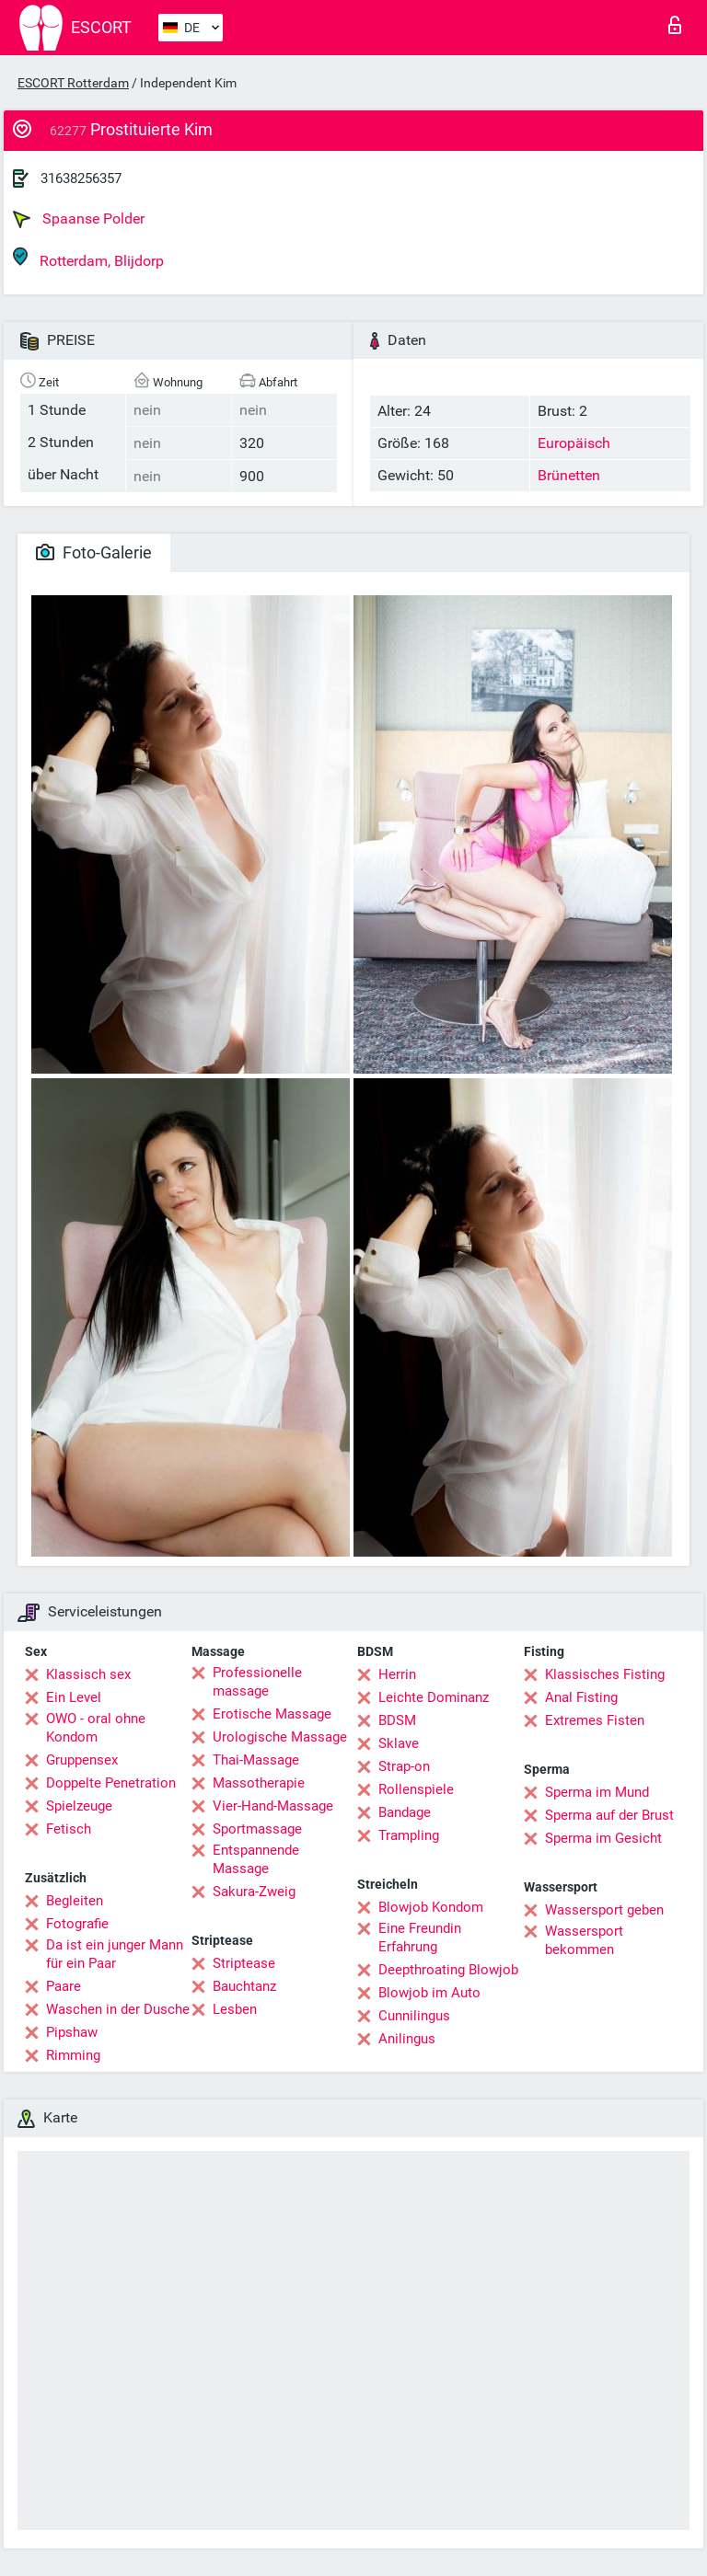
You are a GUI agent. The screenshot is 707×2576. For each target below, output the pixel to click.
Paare (63, 1986)
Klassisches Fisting (605, 1674)
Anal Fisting (581, 1697)
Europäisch (574, 443)
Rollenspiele (416, 1789)
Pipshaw (72, 2032)
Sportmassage (257, 1829)
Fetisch (68, 1829)
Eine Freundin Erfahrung (419, 1937)
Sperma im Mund (597, 1792)
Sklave (398, 1743)
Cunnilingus (414, 2015)
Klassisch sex (88, 1674)
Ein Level (73, 1697)
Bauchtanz (244, 1986)
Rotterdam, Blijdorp (88, 258)
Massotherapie (259, 1783)
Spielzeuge (79, 1806)
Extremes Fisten (594, 1720)
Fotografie (77, 1923)
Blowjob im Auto (429, 1992)
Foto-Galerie (94, 552)
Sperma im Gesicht (603, 1838)
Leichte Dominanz (433, 1697)
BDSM (397, 1720)
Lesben (235, 2009)
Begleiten (74, 1900)
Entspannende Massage (256, 1859)
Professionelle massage (257, 1681)
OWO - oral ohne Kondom (95, 1727)
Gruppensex (82, 1760)
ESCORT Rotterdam (73, 82)
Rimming (73, 2055)
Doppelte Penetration (111, 1783)
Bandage (404, 1812)
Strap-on (404, 1766)
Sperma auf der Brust (609, 1815)
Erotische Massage (272, 1714)
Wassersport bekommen (584, 1940)
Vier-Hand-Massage (273, 1806)
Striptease (244, 1963)
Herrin (397, 1674)
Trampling (408, 1835)
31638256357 (81, 178)
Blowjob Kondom (430, 1907)
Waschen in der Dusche (118, 2009)
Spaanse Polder (79, 219)
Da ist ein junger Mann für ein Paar (114, 1954)
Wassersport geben (604, 1910)
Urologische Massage (280, 1737)
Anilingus (406, 2038)
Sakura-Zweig (254, 1891)
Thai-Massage (256, 1760)
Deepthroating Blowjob (448, 1969)
